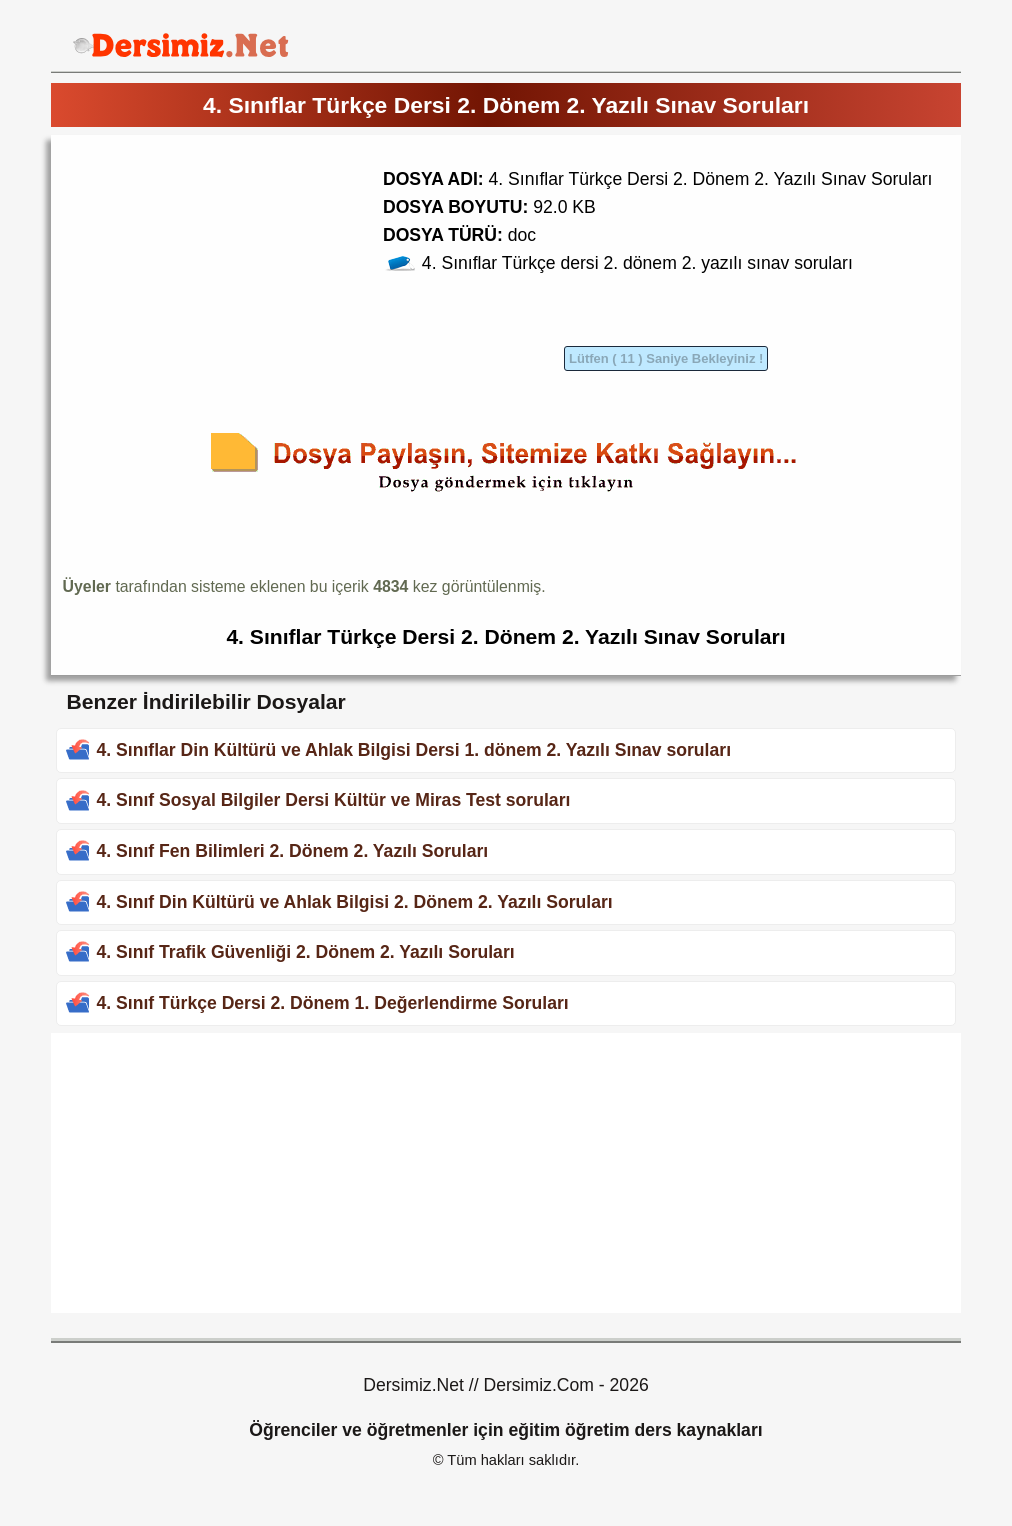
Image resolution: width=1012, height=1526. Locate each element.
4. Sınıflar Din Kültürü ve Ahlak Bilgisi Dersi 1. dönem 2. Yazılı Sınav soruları (413, 750)
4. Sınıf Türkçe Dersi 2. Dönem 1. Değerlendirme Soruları (332, 1003)
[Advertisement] (231, 287)
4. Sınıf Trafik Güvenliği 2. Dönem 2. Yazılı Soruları (305, 952)
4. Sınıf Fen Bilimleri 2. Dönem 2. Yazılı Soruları (292, 851)
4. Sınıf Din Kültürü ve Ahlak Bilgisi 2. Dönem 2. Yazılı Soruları (354, 902)
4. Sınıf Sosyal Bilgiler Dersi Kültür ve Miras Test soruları (333, 800)
